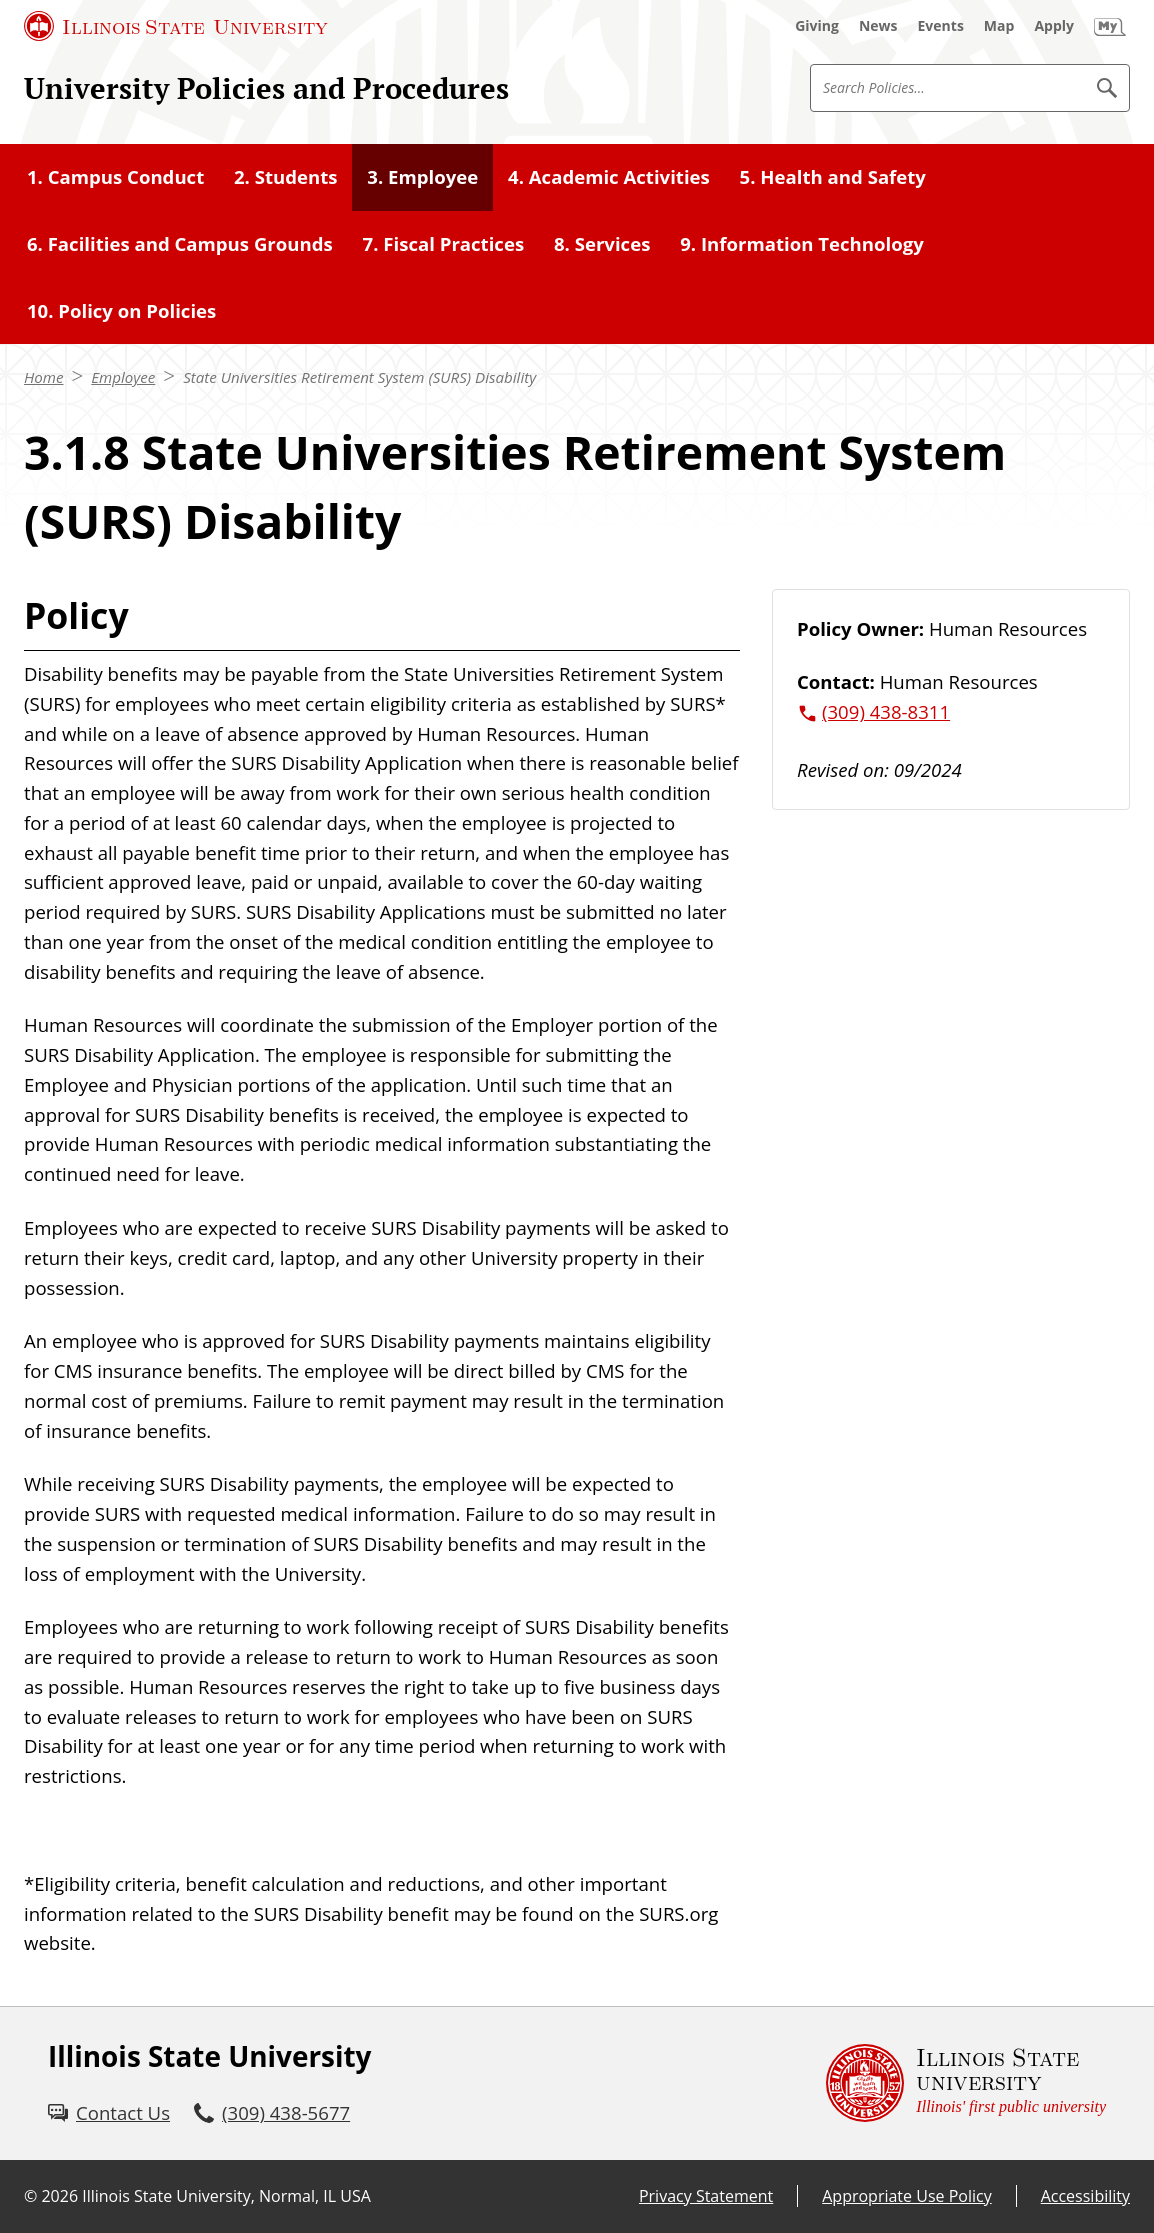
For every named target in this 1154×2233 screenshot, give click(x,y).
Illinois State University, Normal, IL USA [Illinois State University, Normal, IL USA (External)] (226, 2196)
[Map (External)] (999, 26)
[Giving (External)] (817, 26)
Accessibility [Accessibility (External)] (1085, 2196)
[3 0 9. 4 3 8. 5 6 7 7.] (272, 2113)
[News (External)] (878, 26)
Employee (123, 377)
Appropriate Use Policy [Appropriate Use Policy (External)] (906, 2196)
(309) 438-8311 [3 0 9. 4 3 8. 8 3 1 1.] (886, 711)
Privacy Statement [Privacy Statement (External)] (706, 2196)
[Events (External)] (941, 26)
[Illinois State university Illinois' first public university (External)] (966, 2083)
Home (43, 377)
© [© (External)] (30, 2196)
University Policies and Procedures (266, 88)
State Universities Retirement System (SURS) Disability (359, 377)
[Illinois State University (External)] (176, 26)
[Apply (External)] (1054, 26)
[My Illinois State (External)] (1110, 26)
